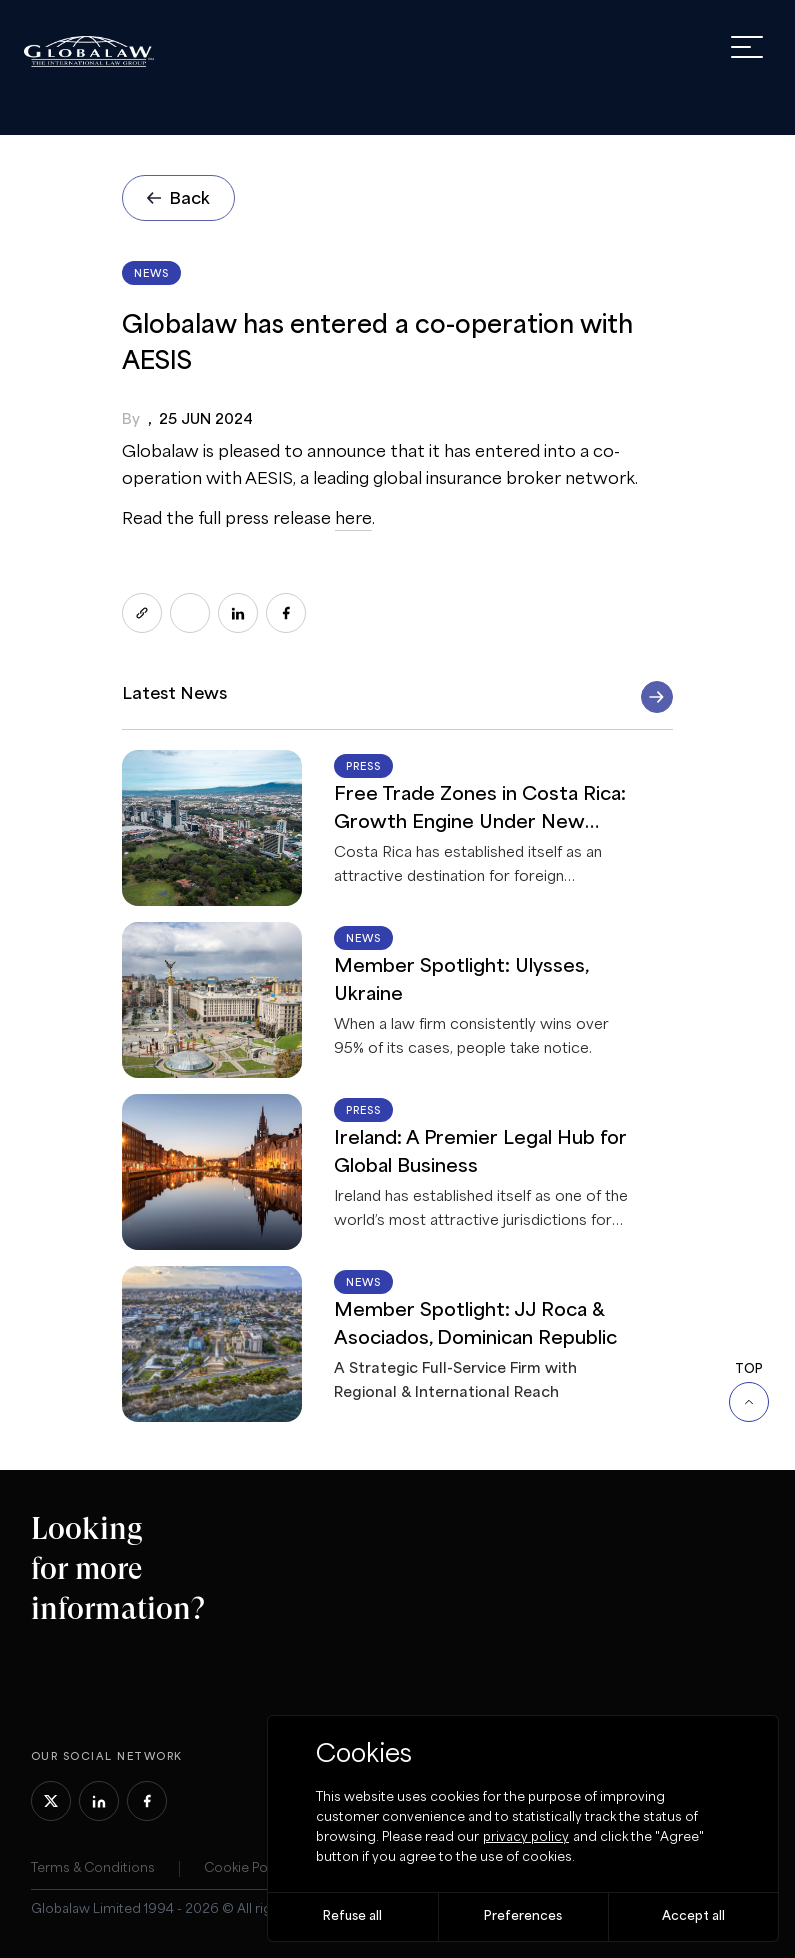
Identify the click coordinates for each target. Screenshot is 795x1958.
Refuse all (352, 1916)
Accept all (693, 1916)
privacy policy (526, 1837)
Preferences (523, 1916)
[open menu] (747, 47)
